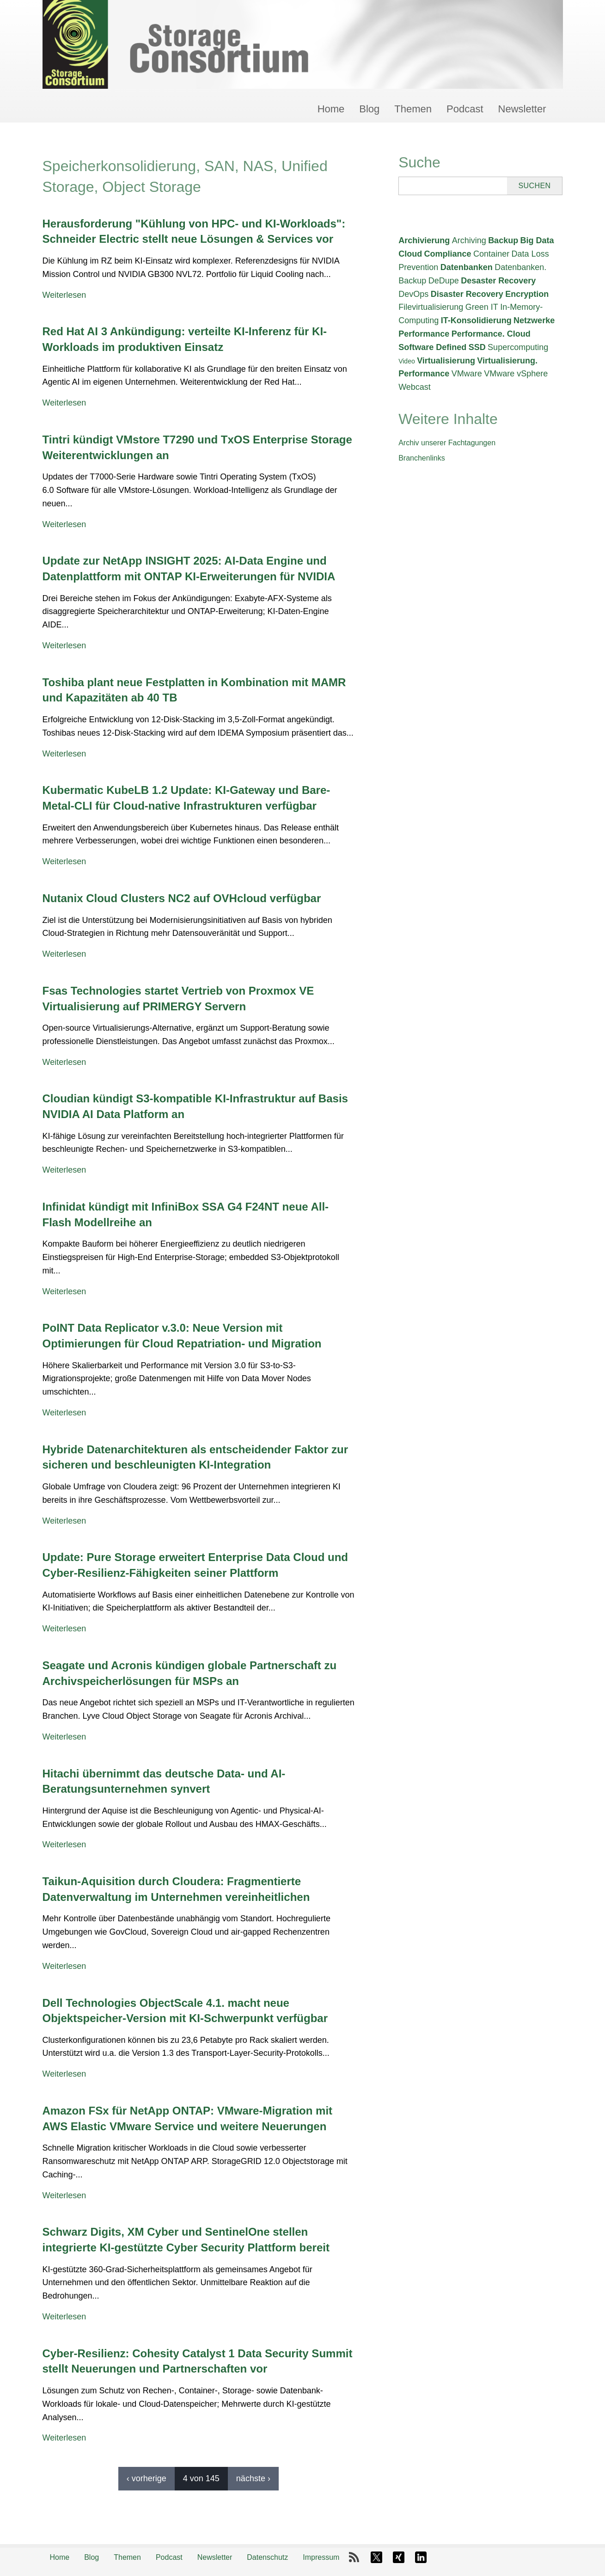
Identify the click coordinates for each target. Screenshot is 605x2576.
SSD (477, 347)
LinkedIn (420, 2557)
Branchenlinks (421, 458)
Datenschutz (267, 2557)
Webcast (414, 387)
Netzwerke (534, 320)
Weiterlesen (64, 295)
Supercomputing (518, 347)
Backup (503, 240)
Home (331, 109)
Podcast (464, 109)
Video (406, 361)
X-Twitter (376, 2557)
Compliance (447, 253)
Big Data (537, 240)
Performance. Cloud (491, 333)
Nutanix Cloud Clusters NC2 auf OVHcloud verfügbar (182, 898)
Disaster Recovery (467, 294)
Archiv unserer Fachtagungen (446, 443)
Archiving (469, 240)
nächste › (253, 2478)
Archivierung (424, 240)
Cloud (410, 253)
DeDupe (443, 280)
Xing (398, 2557)
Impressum (321, 2557)
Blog (369, 109)
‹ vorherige (146, 2478)
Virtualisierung (446, 360)
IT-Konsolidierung (476, 320)
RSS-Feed (354, 2557)
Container (491, 253)
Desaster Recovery (498, 280)
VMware (467, 373)
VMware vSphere (516, 373)
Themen (413, 109)
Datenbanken (466, 267)
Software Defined (432, 347)
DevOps (413, 294)
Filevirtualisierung (430, 307)
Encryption (527, 294)
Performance (423, 333)
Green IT (481, 307)
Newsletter (522, 109)
